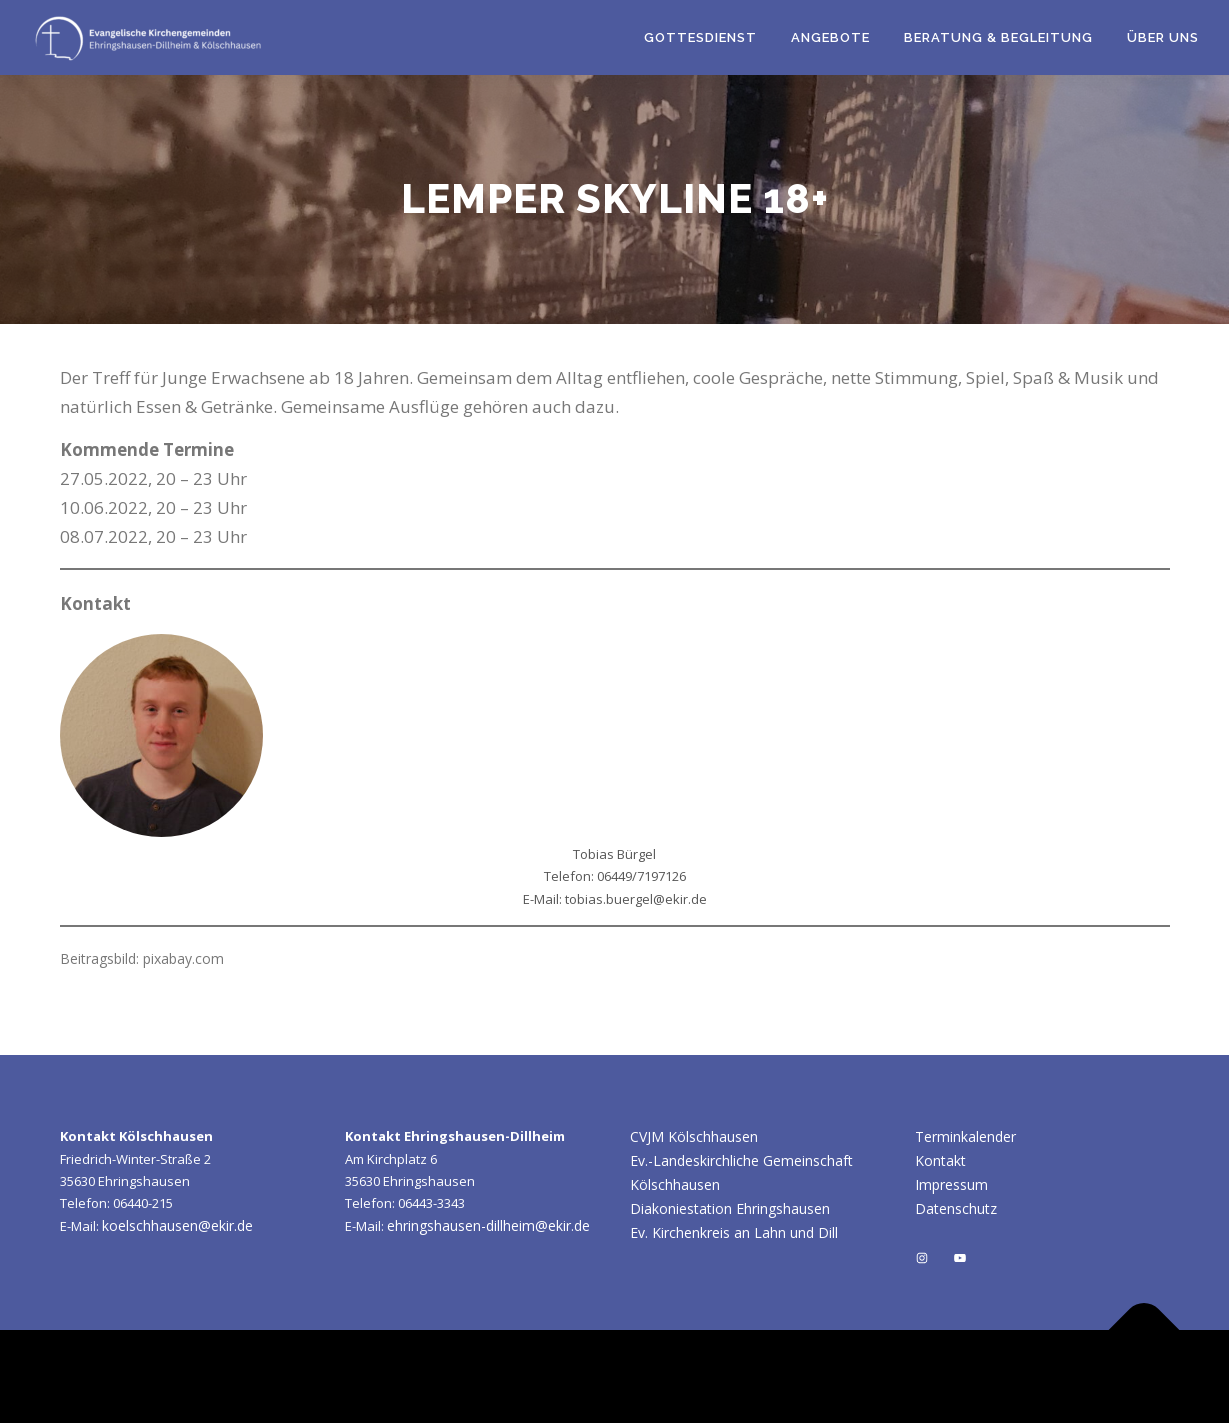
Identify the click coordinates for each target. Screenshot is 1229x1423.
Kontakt (940, 1160)
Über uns (1163, 37)
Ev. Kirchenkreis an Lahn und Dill (734, 1232)
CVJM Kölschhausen (694, 1136)
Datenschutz (956, 1208)
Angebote (830, 37)
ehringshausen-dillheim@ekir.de (488, 1225)
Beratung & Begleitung (998, 37)
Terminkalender (965, 1136)
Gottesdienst (700, 37)
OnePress (831, 1376)
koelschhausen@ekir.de (177, 1225)
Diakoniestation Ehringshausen (730, 1208)
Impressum (951, 1184)
